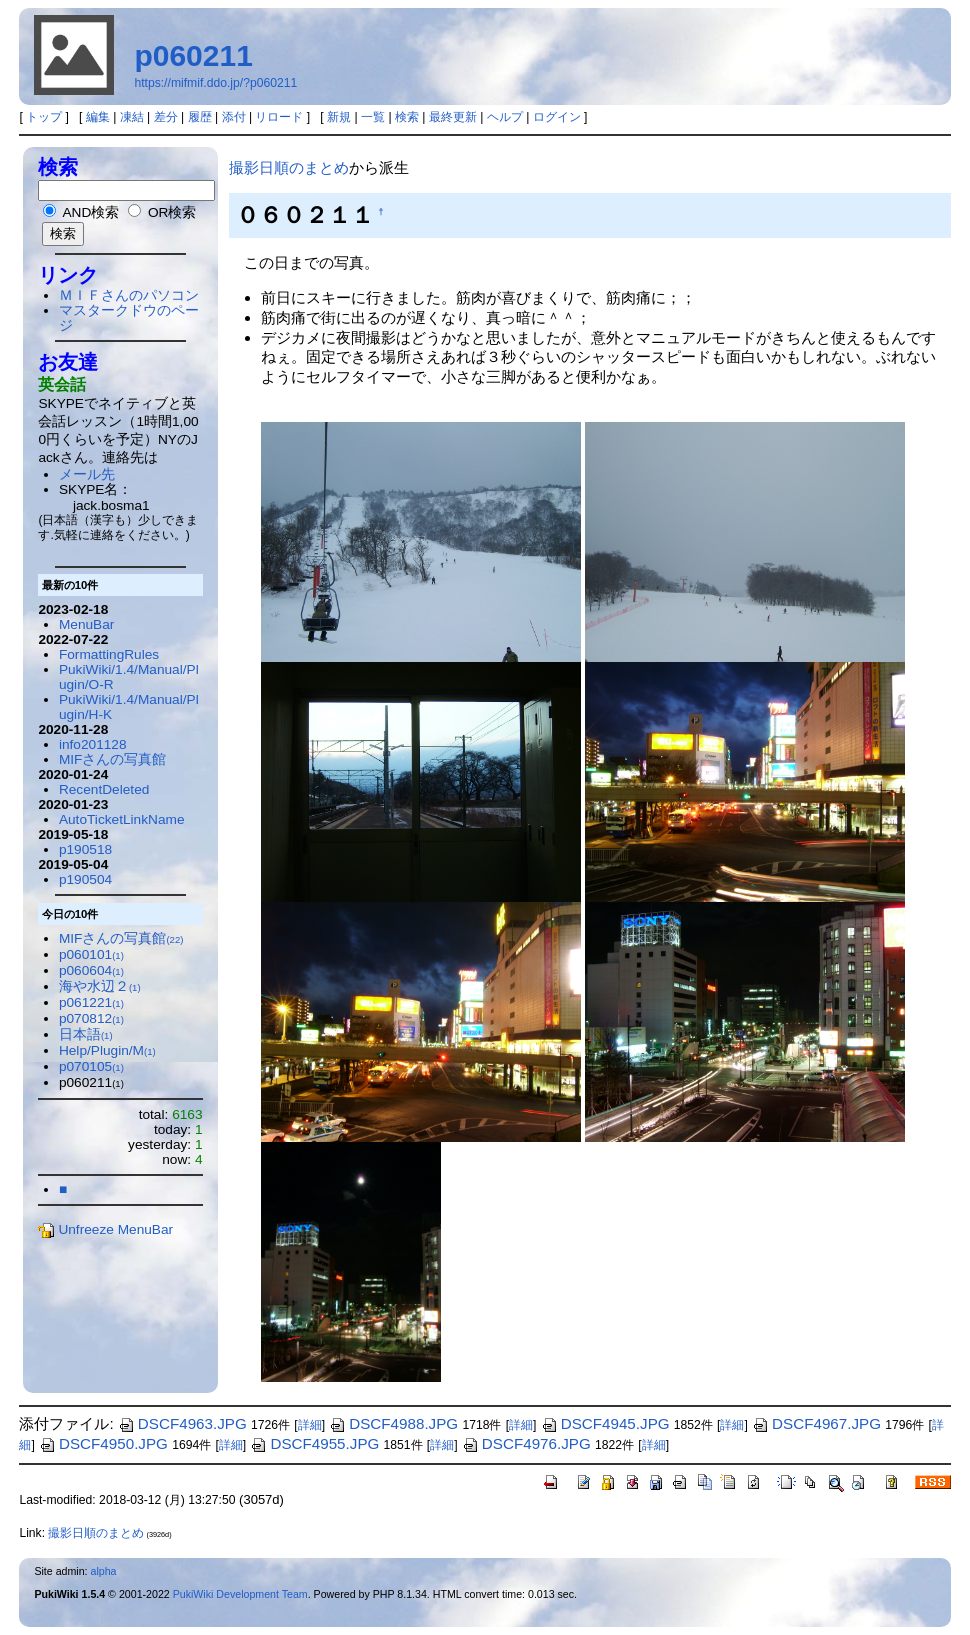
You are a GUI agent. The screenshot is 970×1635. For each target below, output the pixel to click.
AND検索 (81, 212)
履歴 (200, 117)
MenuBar (86, 624)
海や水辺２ (100, 986)
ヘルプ (505, 117)
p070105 (91, 1066)
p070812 (91, 1018)
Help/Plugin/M (107, 1050)
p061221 (91, 1002)
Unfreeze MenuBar (105, 1229)
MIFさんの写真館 (113, 759)
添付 (234, 117)
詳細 (310, 1425)
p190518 (85, 849)
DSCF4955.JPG (314, 1443)
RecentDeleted (104, 789)
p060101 (91, 954)
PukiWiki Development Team (240, 1594)
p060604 (91, 970)
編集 (98, 117)
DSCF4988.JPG (393, 1423)
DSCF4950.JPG (103, 1443)
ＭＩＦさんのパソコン (129, 295)
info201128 (93, 744)
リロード (279, 117)
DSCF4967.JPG (816, 1423)
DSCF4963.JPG (182, 1423)
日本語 (86, 1034)
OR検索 (162, 212)
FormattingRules (109, 654)
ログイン (557, 117)
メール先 (87, 474)
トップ (44, 117)
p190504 (85, 879)
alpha (104, 1571)
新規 (339, 117)
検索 (407, 117)
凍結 (132, 117)
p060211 (193, 55)
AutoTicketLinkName (122, 819)
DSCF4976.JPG (526, 1443)
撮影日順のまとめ (289, 167)
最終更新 (453, 117)
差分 (166, 117)
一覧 (373, 117)
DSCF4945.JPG (605, 1423)
